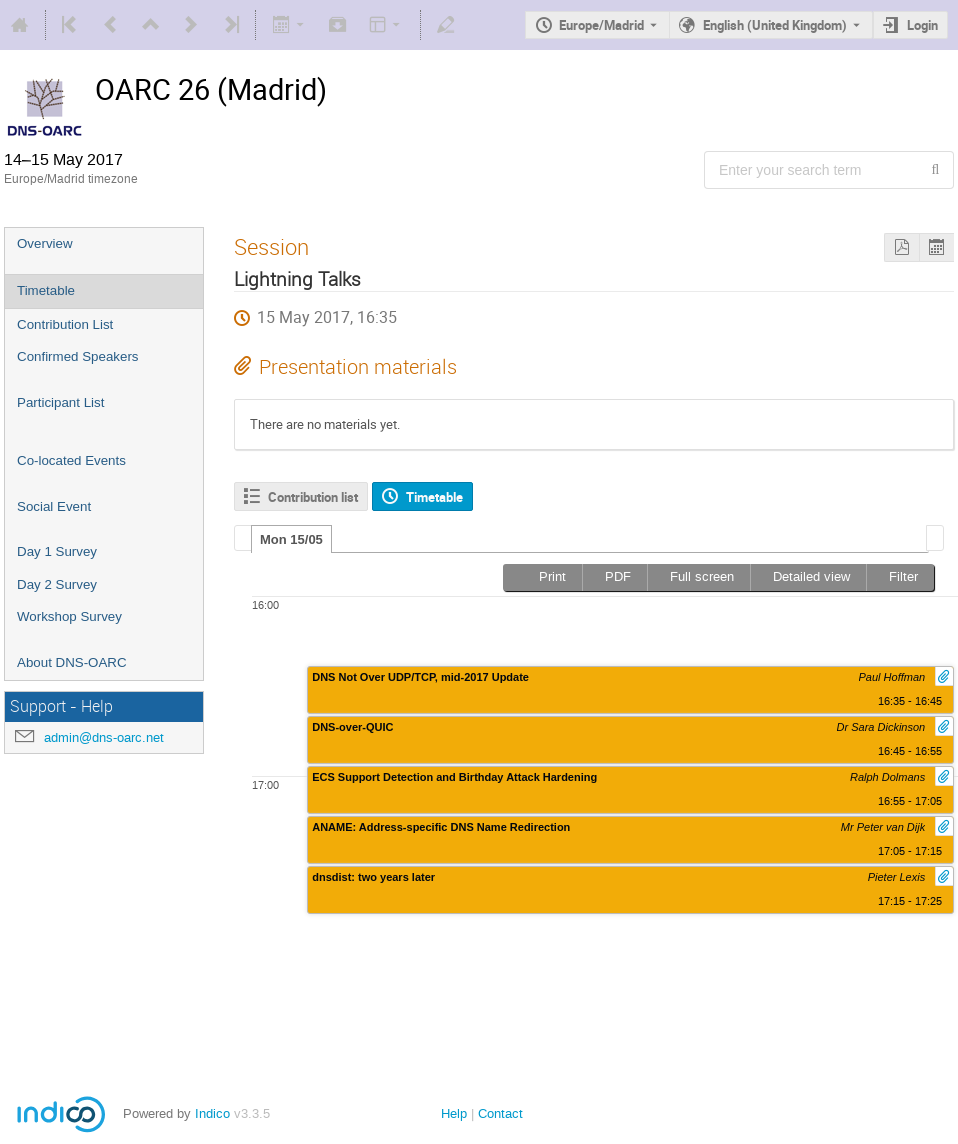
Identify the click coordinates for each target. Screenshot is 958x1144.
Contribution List (65, 324)
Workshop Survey (69, 616)
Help (454, 1113)
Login (922, 25)
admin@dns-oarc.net (104, 737)
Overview (45, 243)
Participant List (60, 402)
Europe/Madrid (601, 25)
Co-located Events (71, 460)
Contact (500, 1113)
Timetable (46, 290)
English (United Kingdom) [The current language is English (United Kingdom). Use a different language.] (775, 25)
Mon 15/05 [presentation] (291, 539)
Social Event (54, 506)
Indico (212, 1113)
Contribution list (313, 497)
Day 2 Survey (57, 584)
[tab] (291, 539)
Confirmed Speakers (78, 356)
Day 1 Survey (57, 551)
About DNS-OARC (72, 662)
